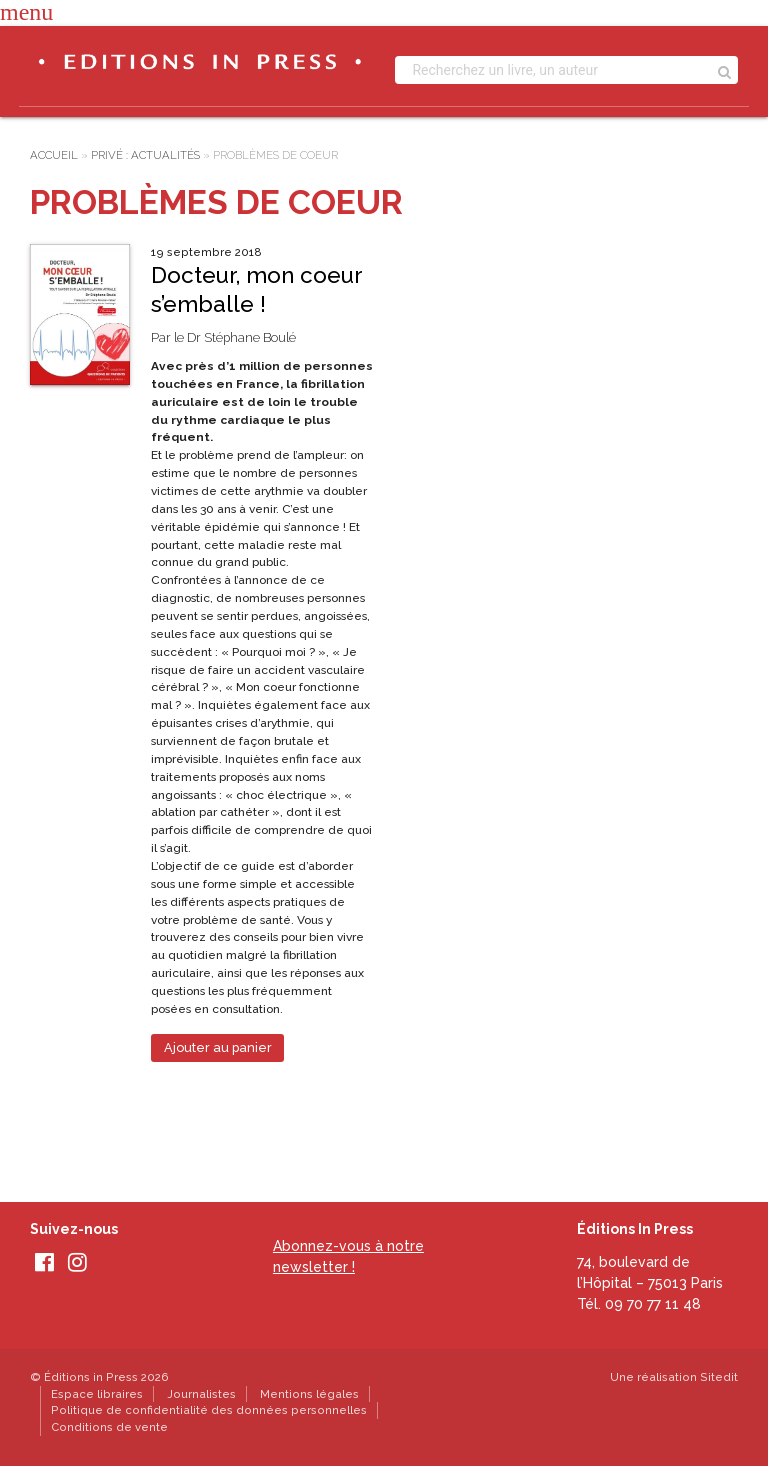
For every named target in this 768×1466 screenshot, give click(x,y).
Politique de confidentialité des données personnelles (209, 1410)
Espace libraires (97, 1394)
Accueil (54, 155)
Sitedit (719, 1377)
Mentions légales (309, 1394)
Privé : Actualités (145, 155)
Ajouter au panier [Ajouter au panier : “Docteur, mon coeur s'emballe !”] (218, 1047)
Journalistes (201, 1394)
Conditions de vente (109, 1427)
